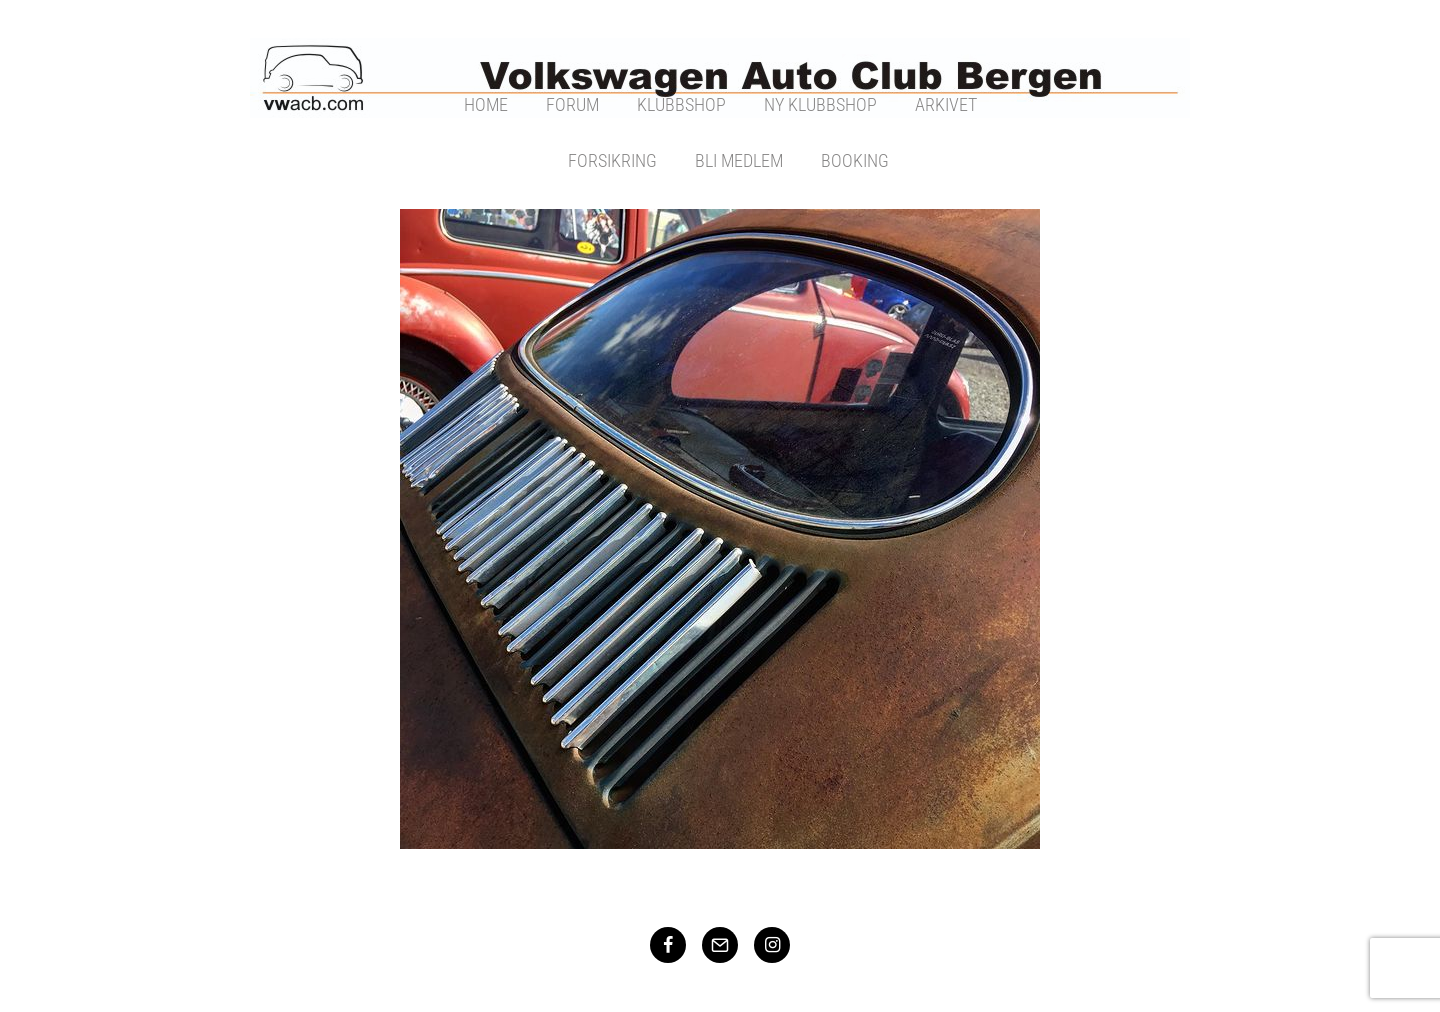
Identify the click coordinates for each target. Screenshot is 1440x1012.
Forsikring (612, 160)
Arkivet (946, 104)
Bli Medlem (739, 160)
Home (486, 104)
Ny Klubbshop (820, 104)
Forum (572, 104)
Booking (855, 160)
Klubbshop (681, 104)
